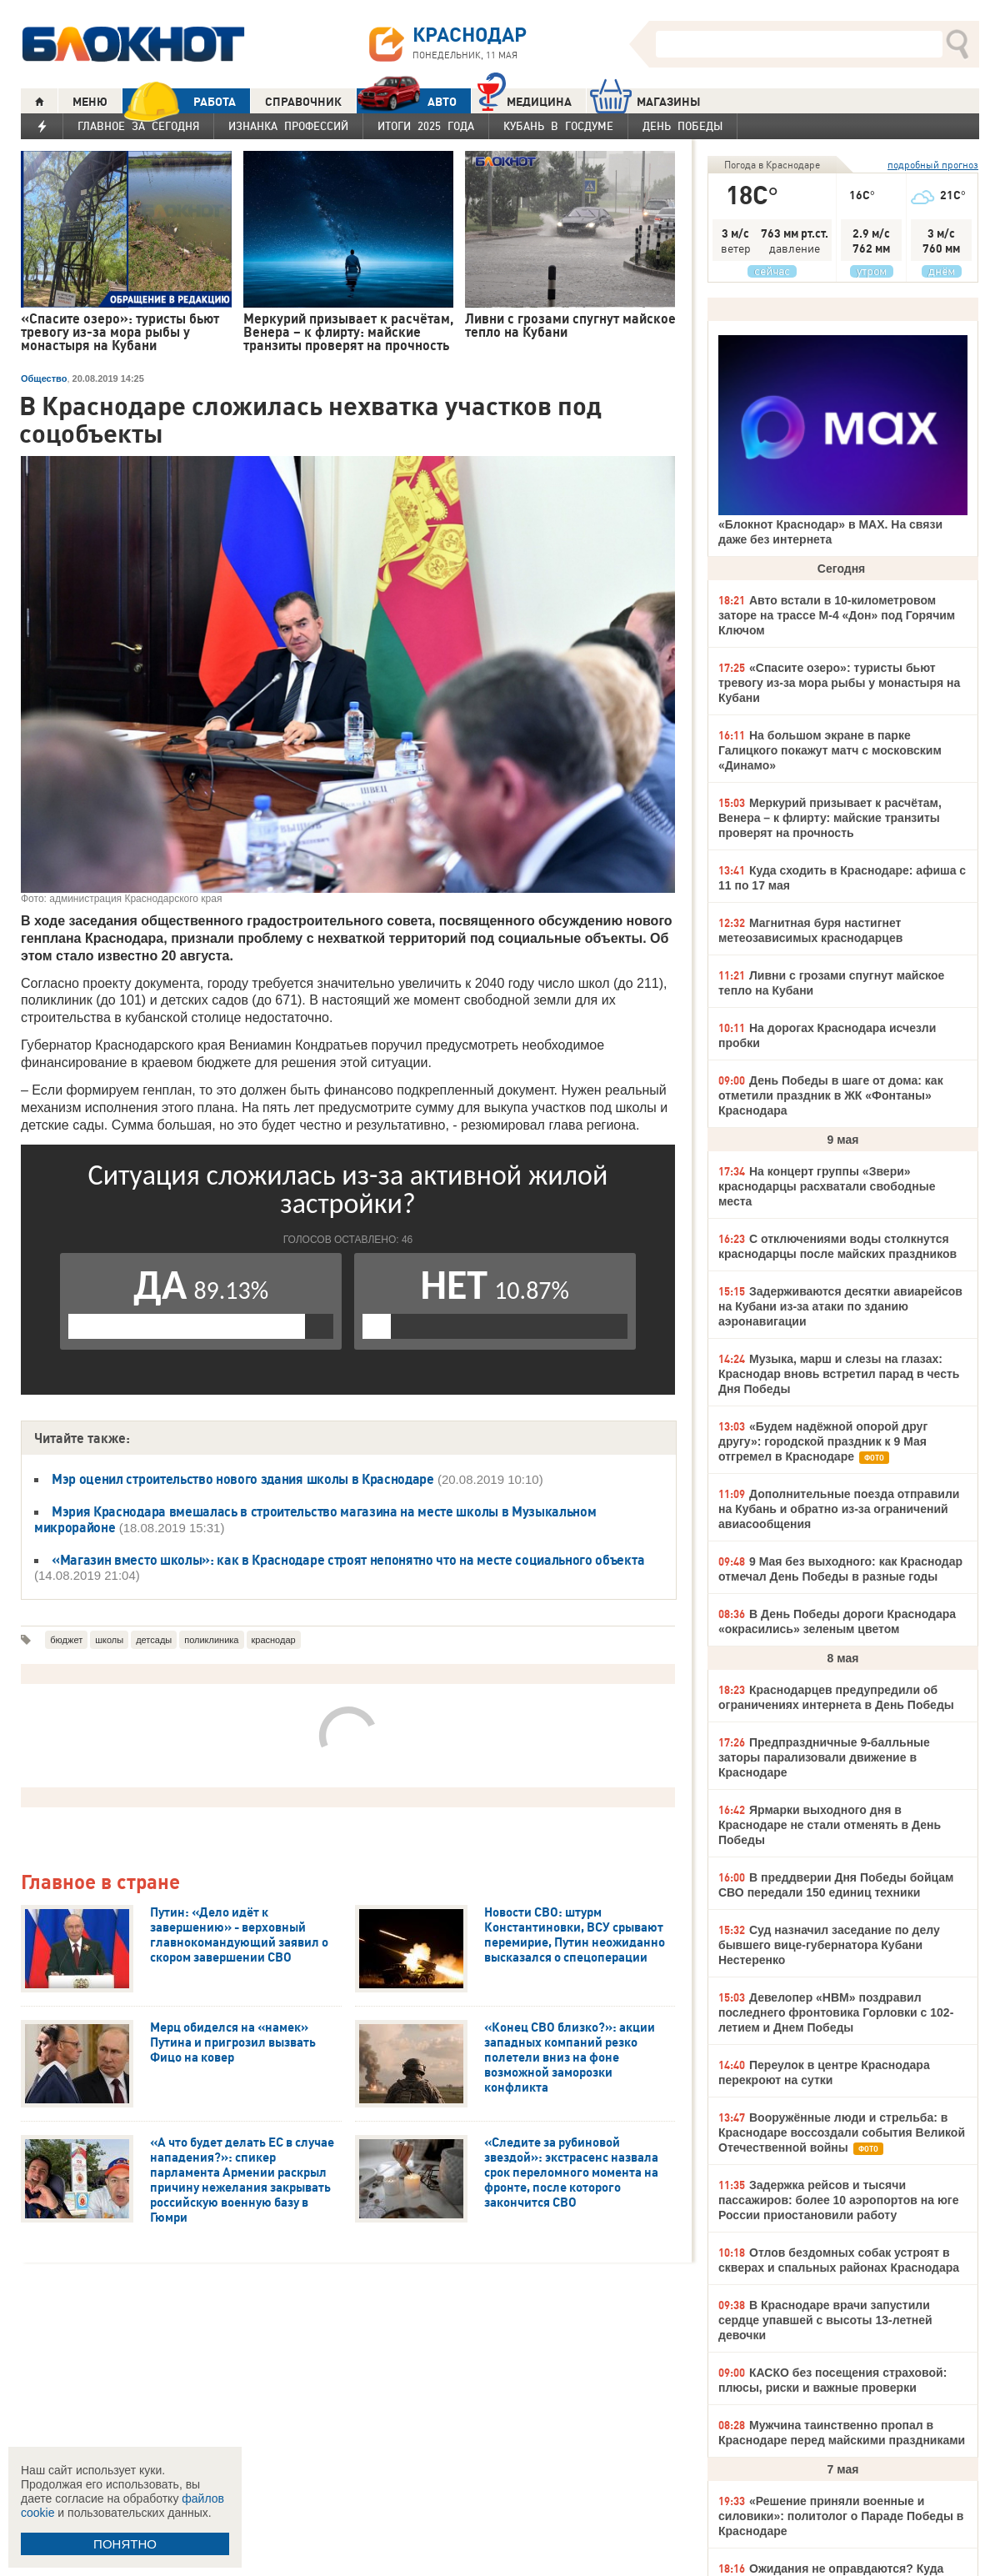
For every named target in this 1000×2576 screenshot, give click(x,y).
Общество (44, 378)
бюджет (66, 1640)
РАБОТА (179, 101)
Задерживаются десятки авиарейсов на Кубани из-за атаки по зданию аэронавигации (840, 1306)
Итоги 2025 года (426, 126)
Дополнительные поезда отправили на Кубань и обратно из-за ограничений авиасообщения (838, 1509)
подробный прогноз (933, 164)
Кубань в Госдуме (558, 126)
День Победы (682, 126)
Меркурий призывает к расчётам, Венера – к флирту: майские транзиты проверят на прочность (830, 817)
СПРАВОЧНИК (303, 101)
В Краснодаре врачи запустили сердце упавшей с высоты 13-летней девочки (825, 2320)
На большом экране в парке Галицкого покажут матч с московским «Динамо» (830, 750)
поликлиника (211, 1640)
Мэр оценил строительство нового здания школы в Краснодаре (243, 1479)
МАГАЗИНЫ (645, 101)
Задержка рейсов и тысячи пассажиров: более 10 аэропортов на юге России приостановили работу (838, 2200)
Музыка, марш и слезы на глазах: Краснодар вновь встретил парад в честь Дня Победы (838, 1374)
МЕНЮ (90, 101)
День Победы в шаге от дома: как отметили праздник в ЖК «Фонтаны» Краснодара (830, 1095)
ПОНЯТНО (125, 2544)
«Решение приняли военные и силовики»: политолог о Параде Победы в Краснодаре (840, 2516)
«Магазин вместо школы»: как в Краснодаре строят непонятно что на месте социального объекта (348, 1559)
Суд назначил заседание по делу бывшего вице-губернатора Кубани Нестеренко (829, 1945)
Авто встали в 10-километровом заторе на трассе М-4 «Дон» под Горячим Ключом (836, 615)
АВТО (407, 101)
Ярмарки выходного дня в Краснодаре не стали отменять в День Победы (829, 1825)
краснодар (274, 1640)
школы (109, 1640)
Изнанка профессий (288, 126)
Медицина (525, 99)
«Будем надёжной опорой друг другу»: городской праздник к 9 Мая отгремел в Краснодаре (823, 1441)
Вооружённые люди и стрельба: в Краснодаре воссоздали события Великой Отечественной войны (841, 2132)
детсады (154, 1640)
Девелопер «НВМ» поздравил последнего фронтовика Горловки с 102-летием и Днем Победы (835, 2012)
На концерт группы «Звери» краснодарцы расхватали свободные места (826, 1186)
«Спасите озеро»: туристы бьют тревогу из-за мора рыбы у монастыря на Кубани (839, 682)
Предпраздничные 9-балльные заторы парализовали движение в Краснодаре (824, 1757)
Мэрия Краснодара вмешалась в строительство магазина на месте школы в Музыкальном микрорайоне (315, 1519)
